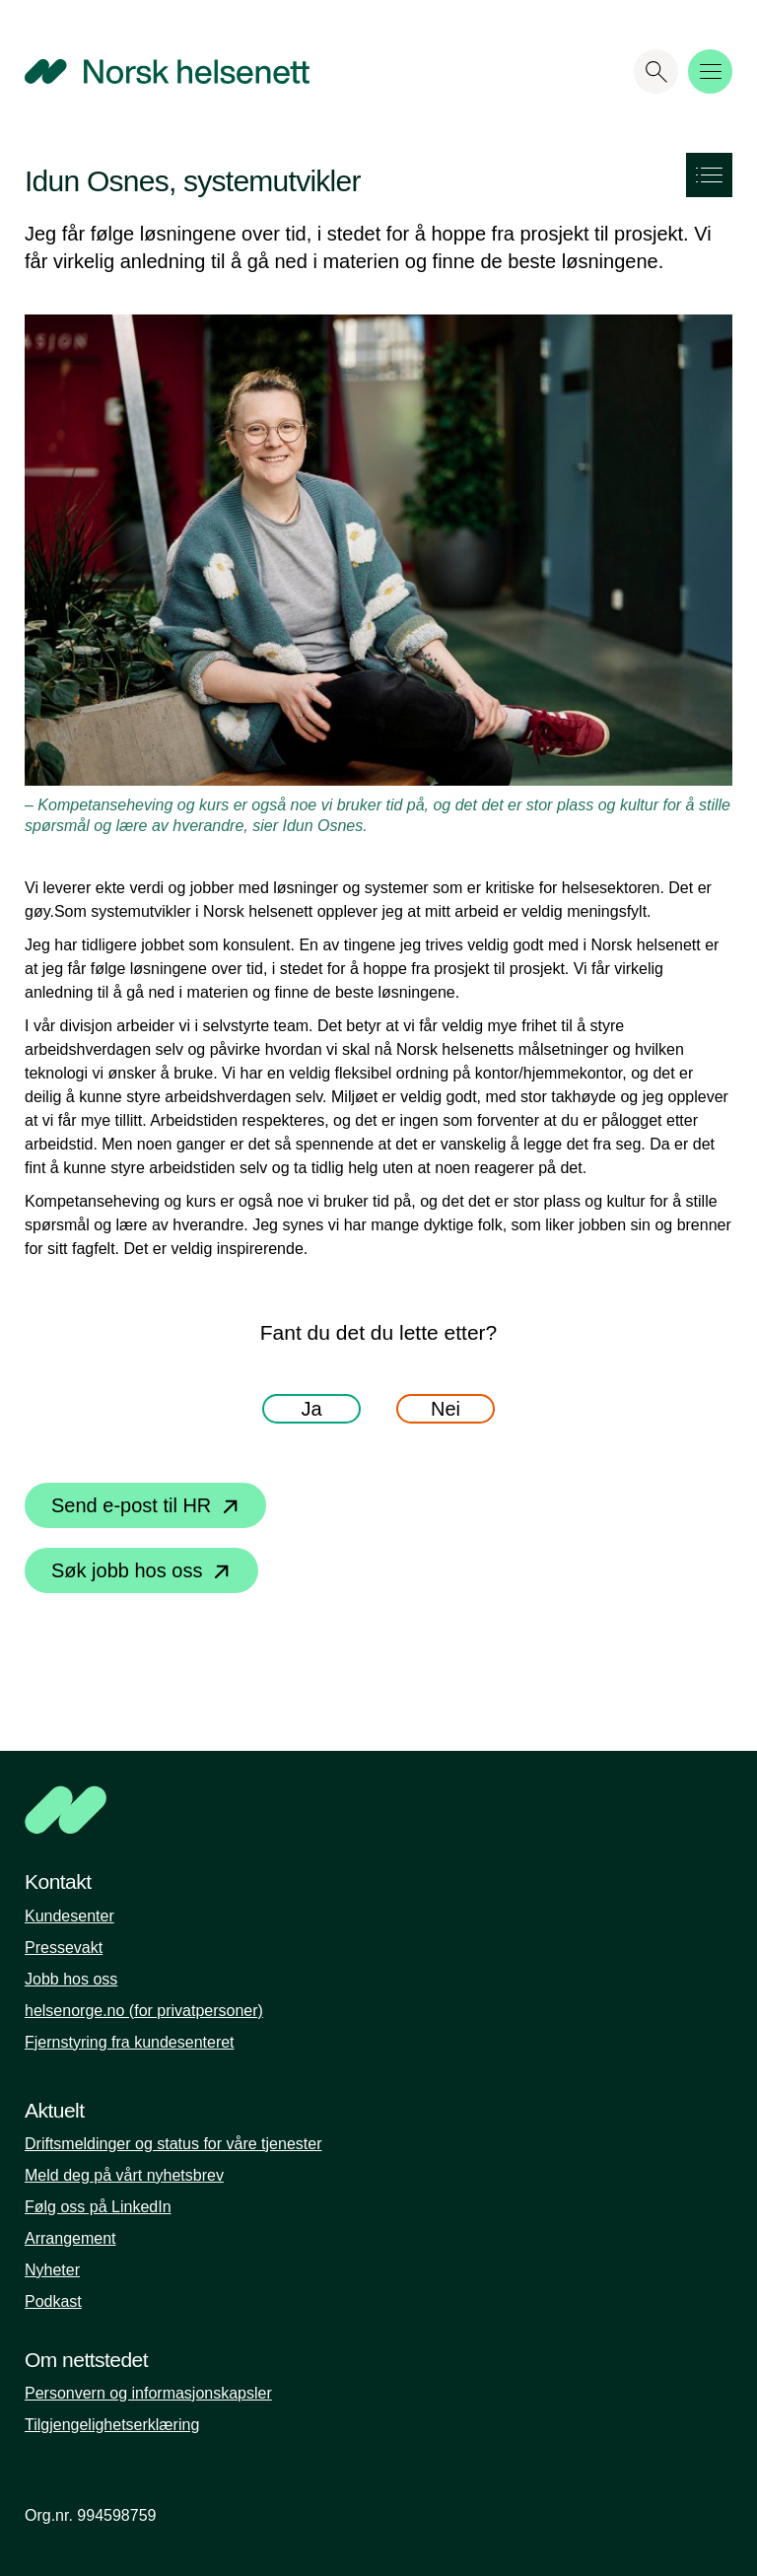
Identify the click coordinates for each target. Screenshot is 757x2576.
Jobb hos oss (71, 1979)
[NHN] (305, 1810)
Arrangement (70, 2238)
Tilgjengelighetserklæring (112, 2424)
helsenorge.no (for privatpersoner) (144, 2010)
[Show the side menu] (709, 175)
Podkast (53, 2301)
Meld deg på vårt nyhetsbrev (124, 2175)
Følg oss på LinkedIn (98, 2206)
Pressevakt (64, 1947)
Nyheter (52, 2270)
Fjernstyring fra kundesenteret (130, 2042)
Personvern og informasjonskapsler (148, 2393)
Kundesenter (69, 1916)
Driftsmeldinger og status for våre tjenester (173, 2143)
